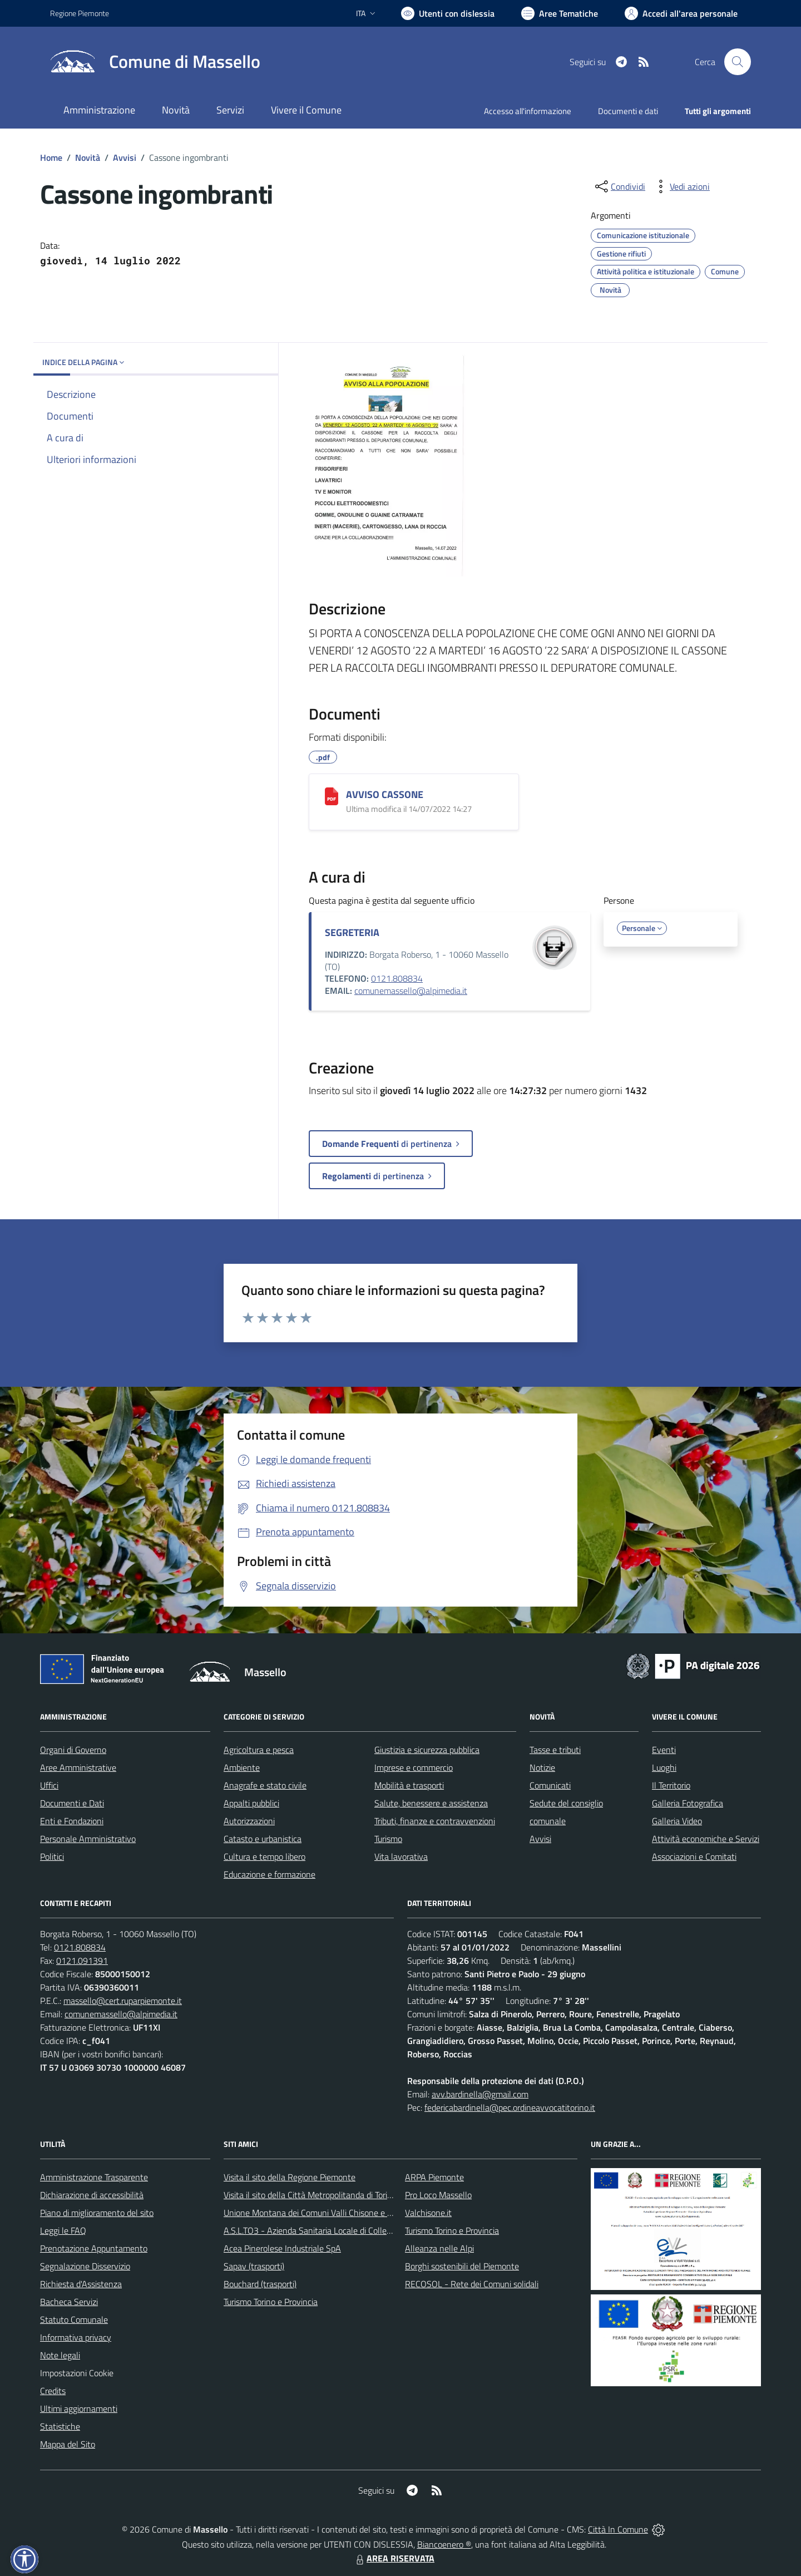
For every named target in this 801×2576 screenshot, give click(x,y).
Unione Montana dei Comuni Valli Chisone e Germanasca (328, 2212)
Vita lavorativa (401, 1856)
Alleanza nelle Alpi (439, 2248)
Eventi (664, 1749)
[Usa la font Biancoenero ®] (448, 13)
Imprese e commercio (413, 1767)
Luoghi (664, 1767)
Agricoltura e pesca (259, 1749)
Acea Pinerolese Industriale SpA (282, 2248)
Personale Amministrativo (88, 1838)
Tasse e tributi (555, 1749)
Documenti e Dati (72, 1803)
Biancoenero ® (444, 2544)
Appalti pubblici (251, 1803)
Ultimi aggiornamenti (78, 2408)
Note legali (60, 2355)
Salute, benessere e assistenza (431, 1803)
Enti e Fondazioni (71, 1821)
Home (51, 157)
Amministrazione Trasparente (94, 2177)
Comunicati (550, 1785)
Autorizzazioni (249, 1821)
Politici (52, 1856)
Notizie (542, 1767)
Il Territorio (671, 1785)
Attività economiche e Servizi (705, 1838)
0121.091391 (82, 1960)
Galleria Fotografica (687, 1803)
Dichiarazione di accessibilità (92, 2194)
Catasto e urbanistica (262, 1838)
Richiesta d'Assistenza (81, 2284)
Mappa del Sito (67, 2444)
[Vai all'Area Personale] (681, 13)
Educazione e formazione (269, 1874)
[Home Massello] (155, 62)
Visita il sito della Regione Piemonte (289, 2177)
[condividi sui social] (619, 186)
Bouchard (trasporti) (260, 2284)
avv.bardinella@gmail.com (480, 2094)
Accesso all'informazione (527, 111)
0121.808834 (397, 978)
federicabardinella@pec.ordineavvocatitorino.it (509, 2107)
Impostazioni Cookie (76, 2373)
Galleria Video (677, 1821)
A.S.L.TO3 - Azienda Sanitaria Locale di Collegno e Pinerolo (331, 2230)
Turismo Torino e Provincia (271, 2301)
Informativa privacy (75, 2337)
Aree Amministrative (78, 1767)
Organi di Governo (73, 1749)
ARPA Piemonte (434, 2177)
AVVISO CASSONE (384, 794)
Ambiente (242, 1767)
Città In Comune (618, 2529)
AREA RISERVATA (393, 2558)
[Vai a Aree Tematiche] (559, 13)
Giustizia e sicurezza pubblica (426, 1749)
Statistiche (60, 2426)
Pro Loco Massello (438, 2194)
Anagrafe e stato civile (265, 1785)
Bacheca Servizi (69, 2301)
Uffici (49, 1785)
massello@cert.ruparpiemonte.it (122, 2000)
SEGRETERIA (352, 932)
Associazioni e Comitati (694, 1856)
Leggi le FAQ (63, 2230)
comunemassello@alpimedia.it (410, 990)
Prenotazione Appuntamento (93, 2248)
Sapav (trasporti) (254, 2266)
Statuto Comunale (74, 2319)
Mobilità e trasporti (409, 1785)
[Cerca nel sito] (737, 61)
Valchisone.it (428, 2212)
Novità (87, 157)
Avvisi (124, 157)
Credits (53, 2390)
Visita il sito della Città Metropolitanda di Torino (310, 2194)
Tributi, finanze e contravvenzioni (434, 1821)
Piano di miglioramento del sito (97, 2212)
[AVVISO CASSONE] (331, 796)
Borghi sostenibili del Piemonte (462, 2266)
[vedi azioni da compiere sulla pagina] (681, 186)
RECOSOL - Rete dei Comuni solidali (471, 2284)
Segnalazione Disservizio (85, 2266)
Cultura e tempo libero (264, 1856)
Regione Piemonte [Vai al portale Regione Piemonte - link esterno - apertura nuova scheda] (79, 13)
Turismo (388, 1838)
